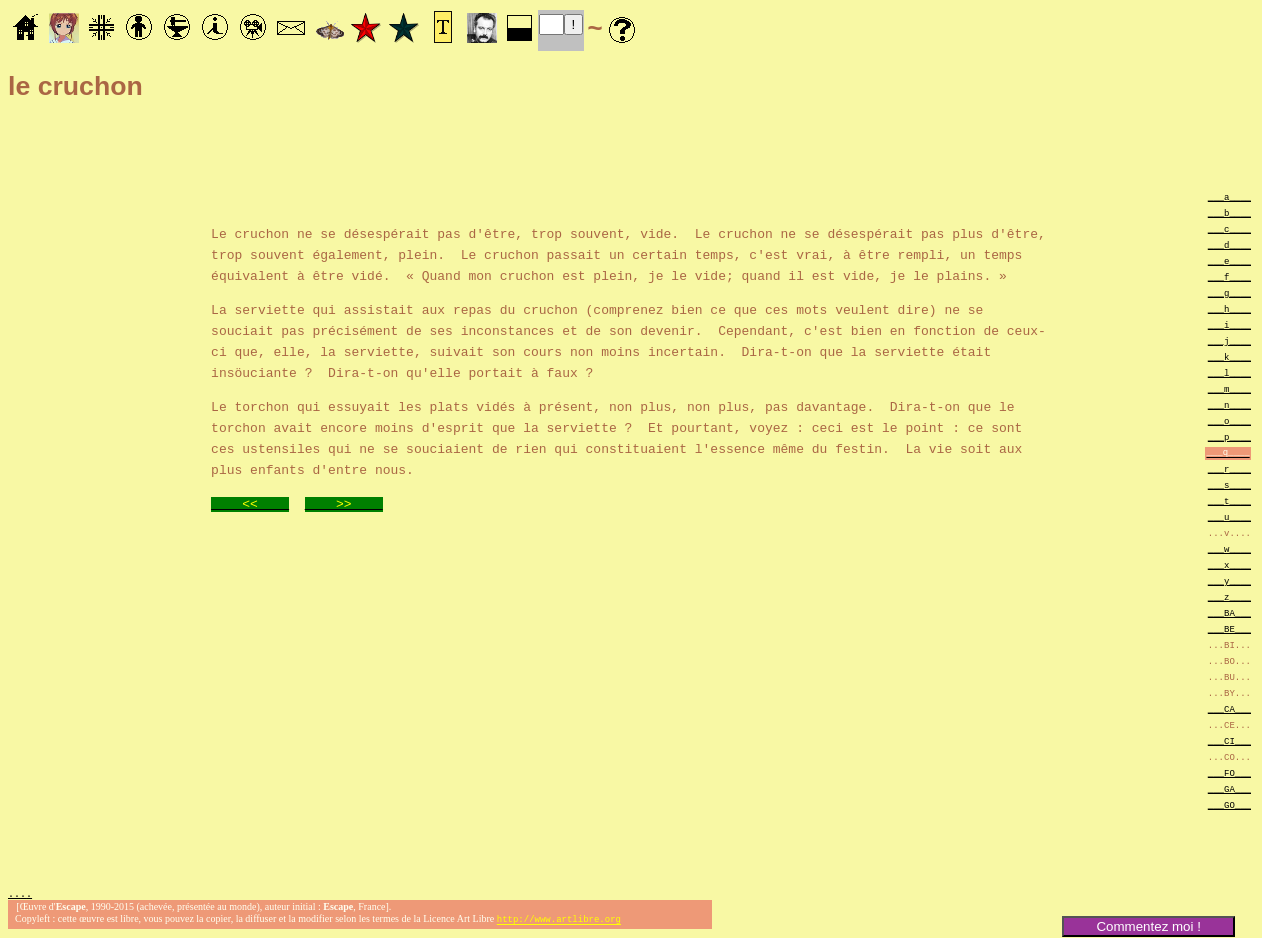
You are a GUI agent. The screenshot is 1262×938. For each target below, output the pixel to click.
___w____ (1229, 548)
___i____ (1229, 324)
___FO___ (1229, 772)
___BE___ (1229, 628)
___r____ (1229, 468)
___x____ (1229, 564)
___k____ (1229, 356)
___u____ (1229, 516)
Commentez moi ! (1148, 926)
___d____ (1229, 244)
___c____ (1229, 228)
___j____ (1229, 340)
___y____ (1229, 580)
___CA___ (1229, 708)
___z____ (1229, 596)
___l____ (1229, 372)
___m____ (1229, 388)
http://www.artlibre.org (559, 921)
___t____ (1229, 500)
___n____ (1229, 404)
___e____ (1229, 260)
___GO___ (1229, 804)
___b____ (1229, 212)
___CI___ (1229, 740)
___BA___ (1229, 612)
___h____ (1229, 308)
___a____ (1229, 196)
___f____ (1229, 276)
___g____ (1229, 292)
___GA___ (1229, 788)
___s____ (1229, 484)
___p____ (1229, 436)
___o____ (1229, 420)
